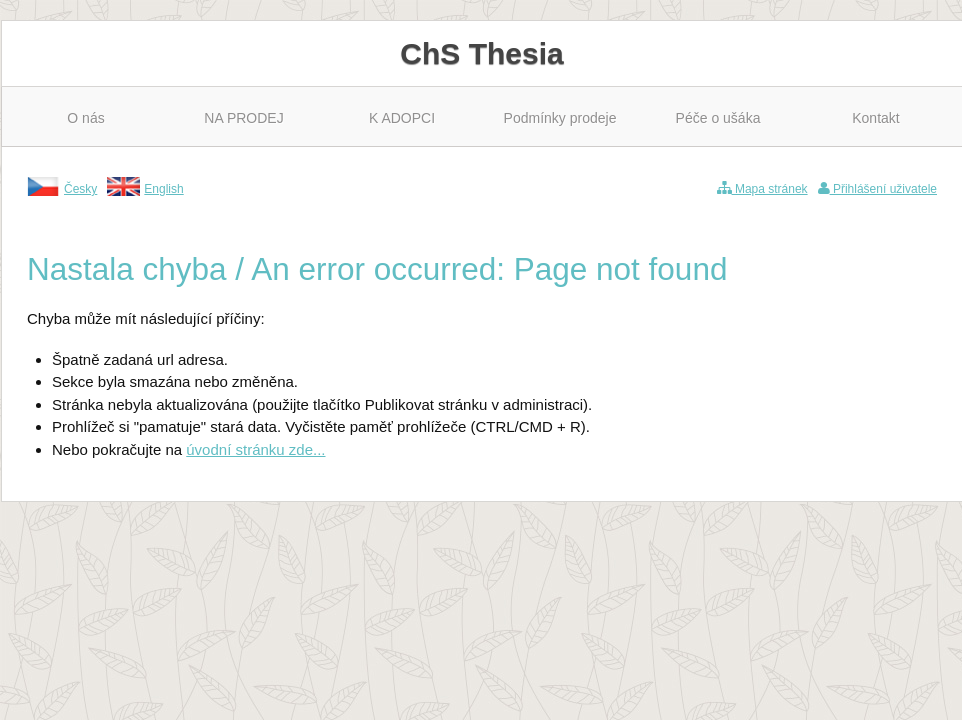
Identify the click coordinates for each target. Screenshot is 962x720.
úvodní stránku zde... (255, 449)
